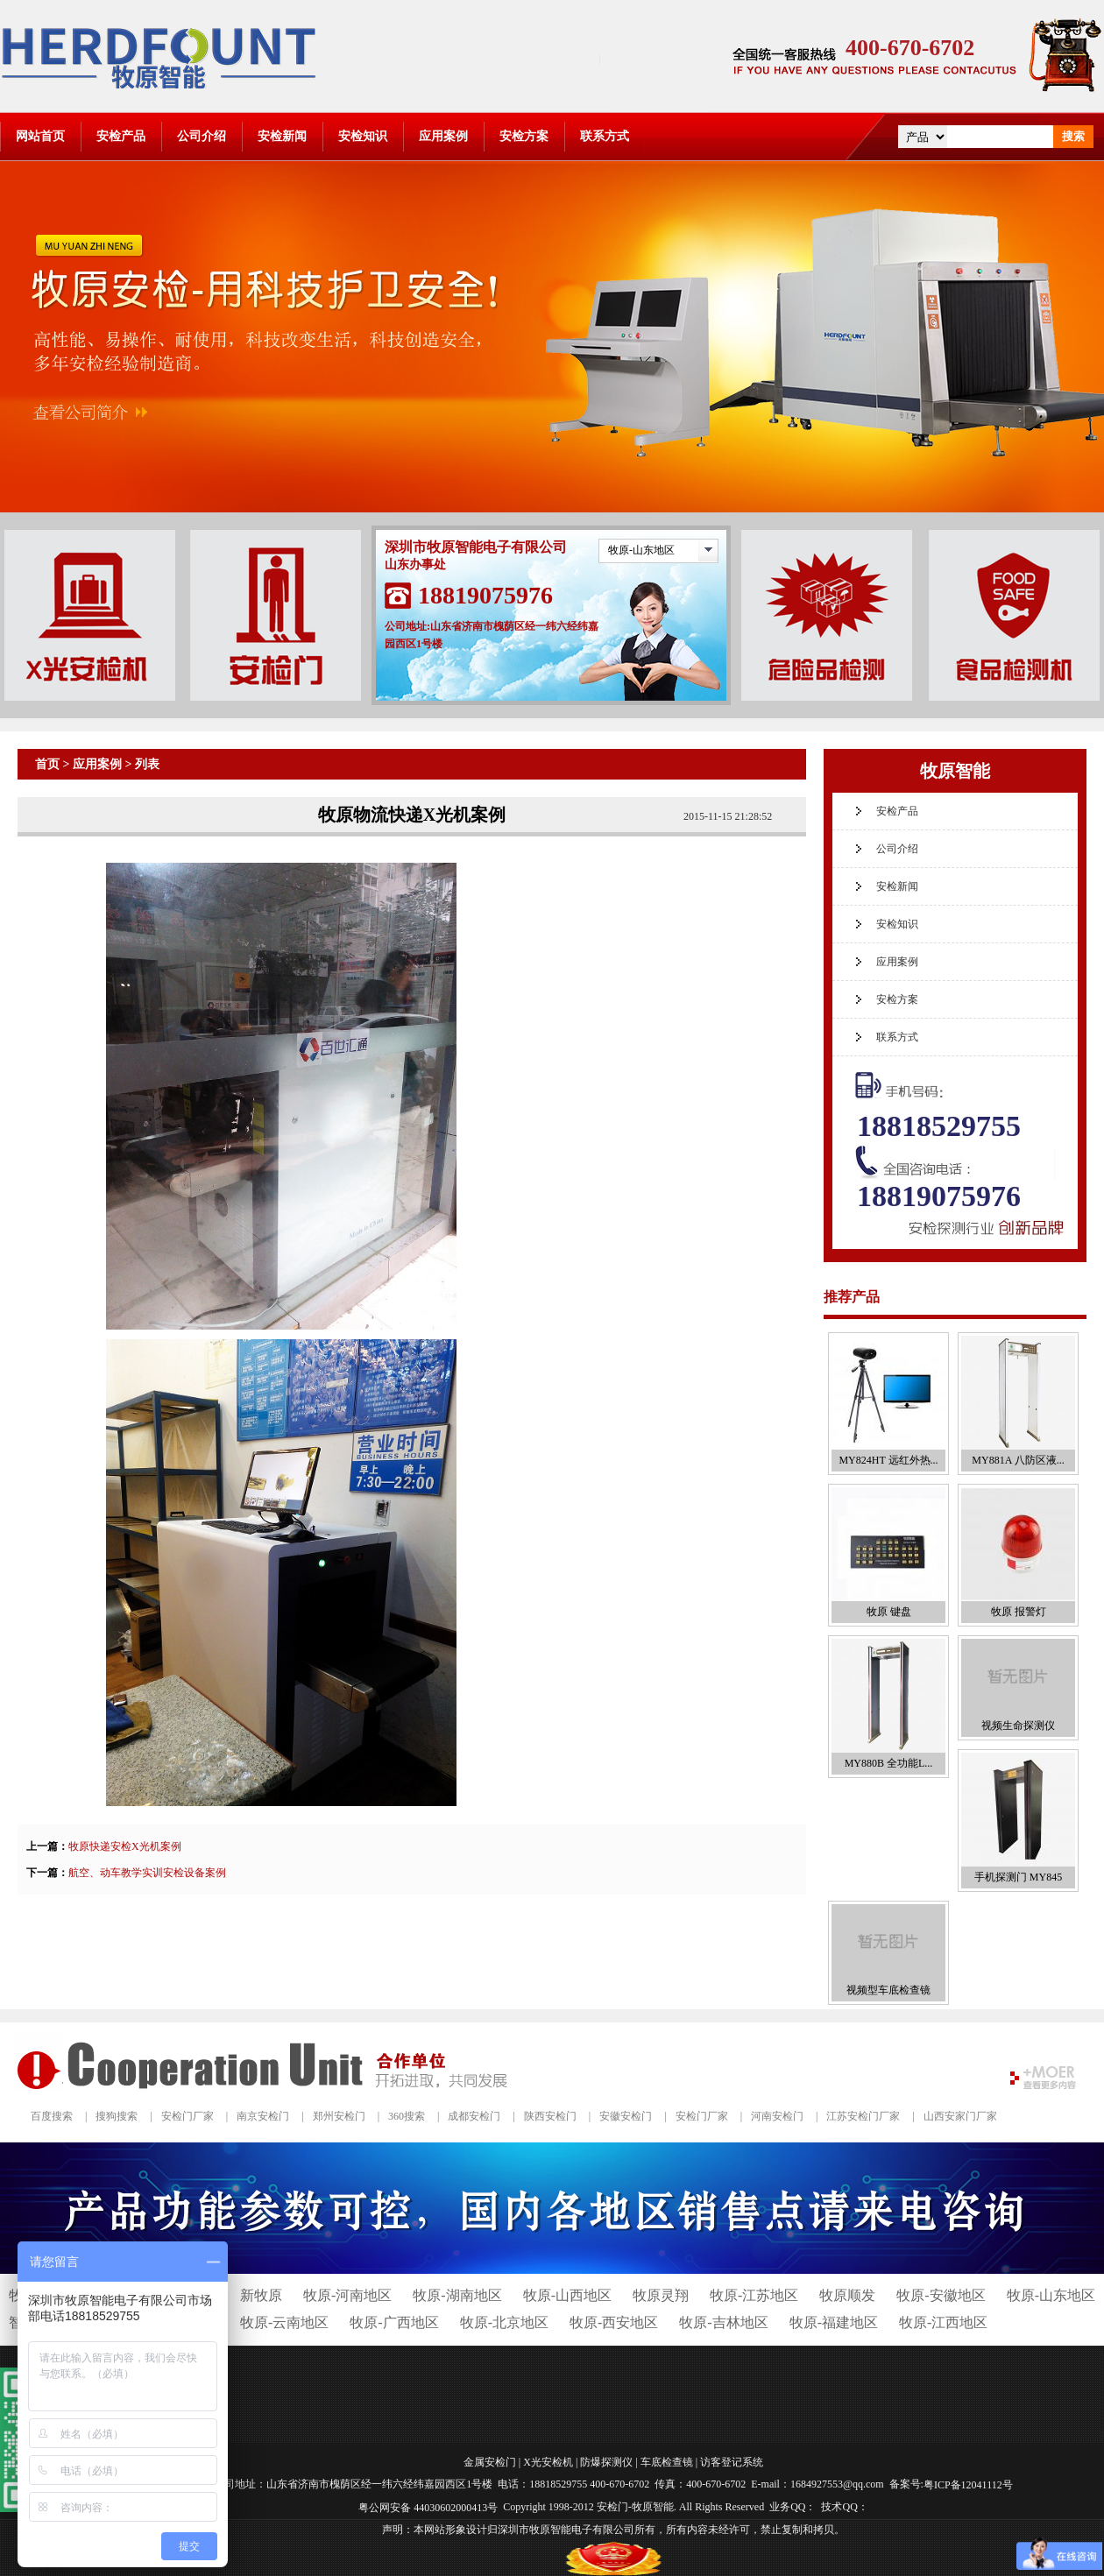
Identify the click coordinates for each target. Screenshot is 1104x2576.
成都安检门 (474, 2116)
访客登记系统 (731, 2462)
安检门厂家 (187, 2116)
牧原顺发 (847, 2295)
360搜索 (406, 2116)
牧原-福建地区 (833, 2322)
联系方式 (604, 136)
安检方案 (523, 136)
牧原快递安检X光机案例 (124, 1846)
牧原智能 (955, 770)
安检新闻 (282, 136)
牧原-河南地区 (347, 2295)
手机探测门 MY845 (1018, 1877)
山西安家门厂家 (960, 2116)
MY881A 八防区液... (1018, 1460)
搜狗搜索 (117, 2116)
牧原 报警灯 (1018, 1612)
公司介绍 (201, 136)
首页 (47, 764)
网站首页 (40, 136)
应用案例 (443, 136)
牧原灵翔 (661, 2295)
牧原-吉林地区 (723, 2322)
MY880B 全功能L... (889, 1763)
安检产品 (120, 136)
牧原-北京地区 (504, 2322)
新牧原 (261, 2295)
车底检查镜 (666, 2462)
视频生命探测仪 (1018, 1725)
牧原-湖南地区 (457, 2295)
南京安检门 (263, 2116)
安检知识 (362, 136)
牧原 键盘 (889, 1612)
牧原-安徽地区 (940, 2295)
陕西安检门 (550, 2116)
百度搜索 (52, 2116)
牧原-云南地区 (284, 2322)
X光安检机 (548, 2462)
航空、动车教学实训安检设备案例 (147, 1873)
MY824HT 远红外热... (888, 1460)
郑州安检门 (339, 2116)
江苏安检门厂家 (863, 2116)
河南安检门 (777, 2116)
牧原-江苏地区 (754, 2295)
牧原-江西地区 (943, 2322)
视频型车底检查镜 (888, 1990)
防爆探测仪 (606, 2462)
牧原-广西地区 (394, 2322)
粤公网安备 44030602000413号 (428, 2508)
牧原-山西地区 (567, 2295)
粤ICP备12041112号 (968, 2485)
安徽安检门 (625, 2116)
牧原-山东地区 (641, 550)
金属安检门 (490, 2462)
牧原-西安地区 (614, 2322)
